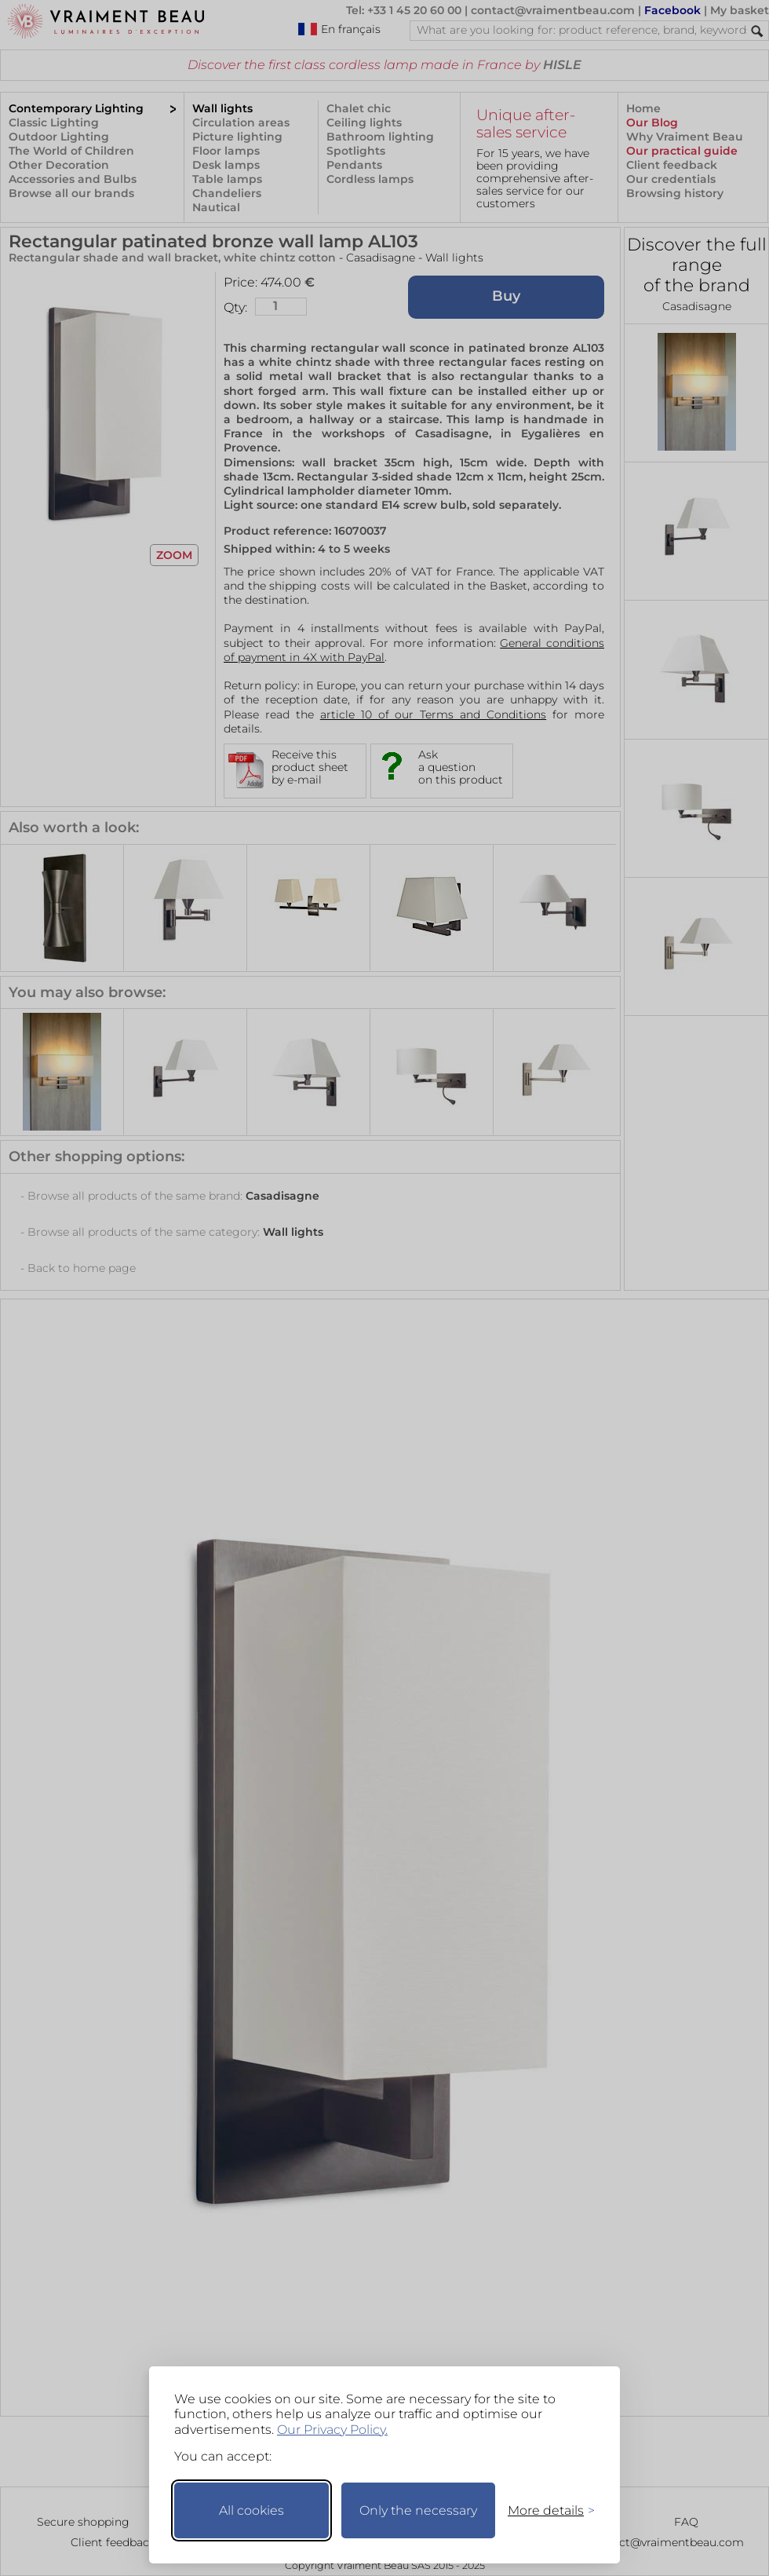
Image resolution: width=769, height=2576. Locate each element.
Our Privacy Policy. (332, 2429)
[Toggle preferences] (544, 2510)
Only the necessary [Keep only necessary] (418, 2510)
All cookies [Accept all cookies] (251, 2510)
